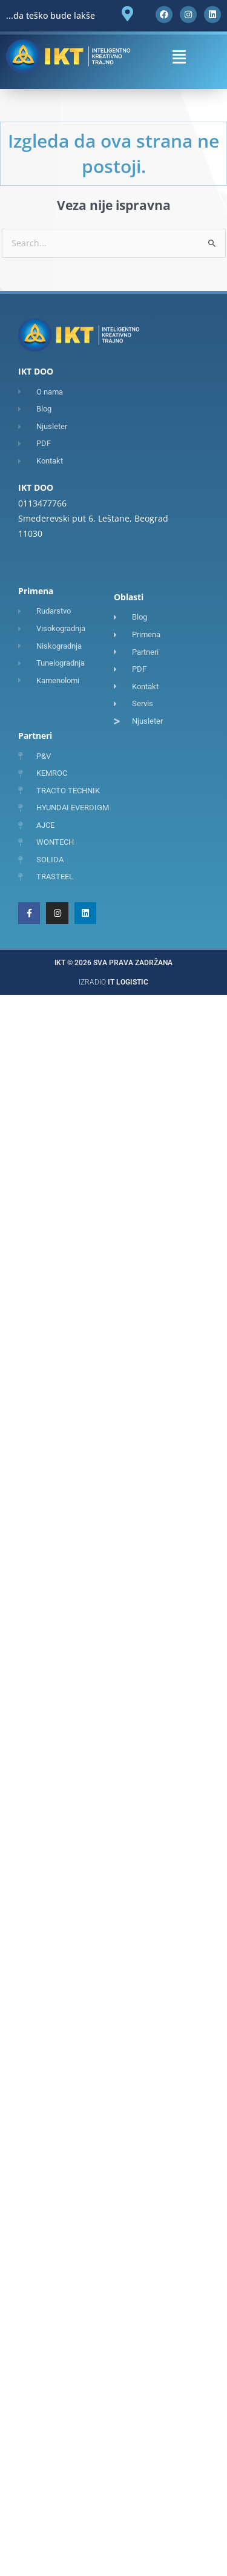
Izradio (113, 982)
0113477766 (42, 503)
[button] (179, 57)
